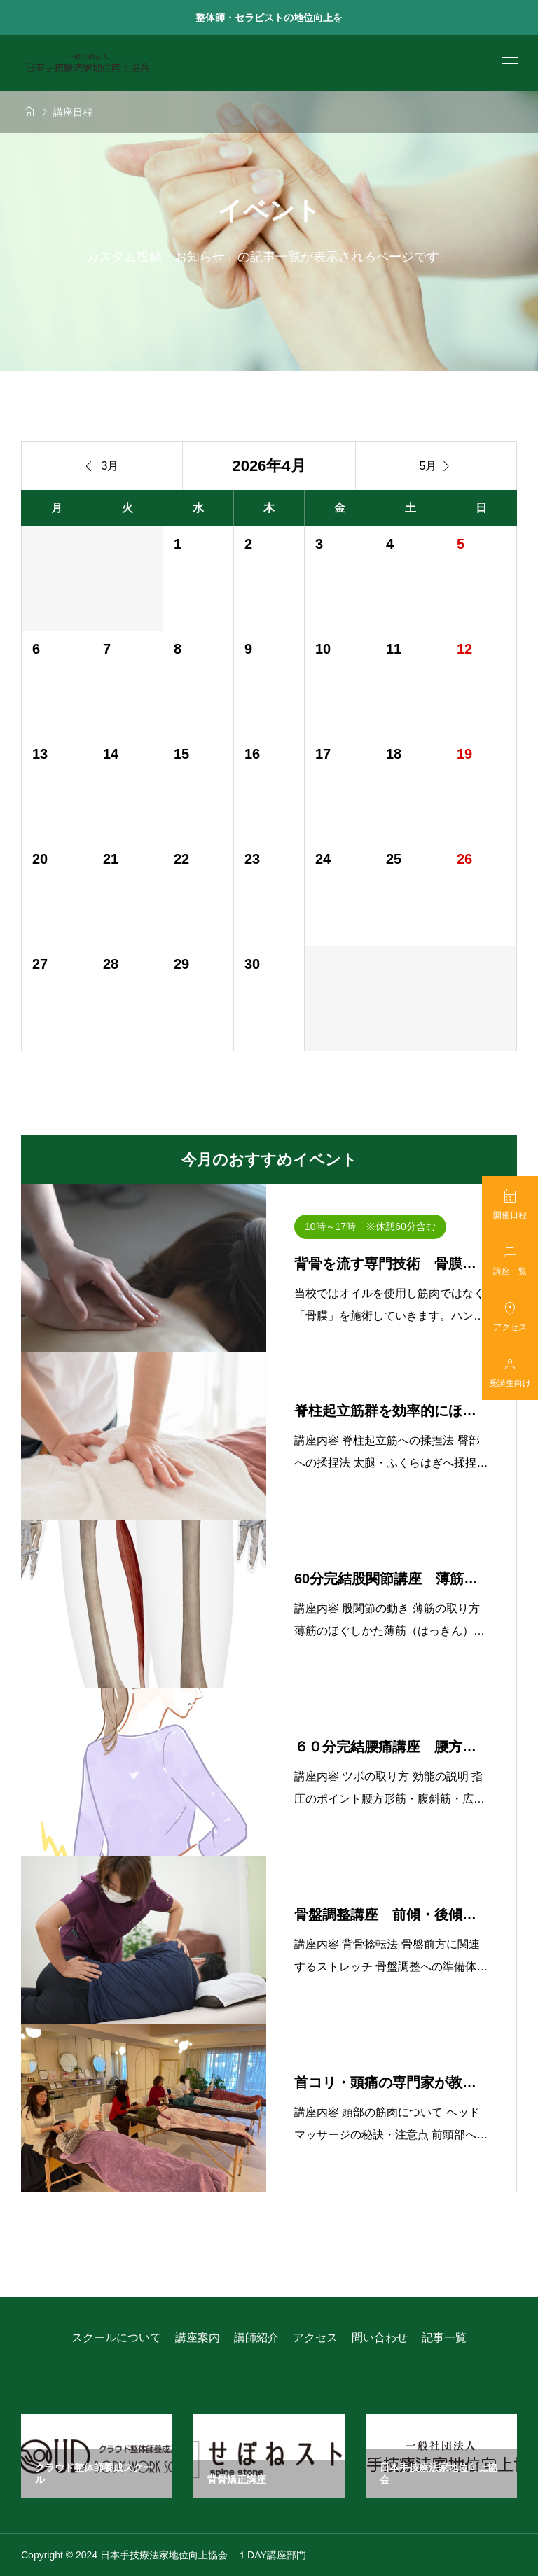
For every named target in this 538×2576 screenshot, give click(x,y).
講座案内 (197, 2338)
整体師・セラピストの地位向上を (269, 17)
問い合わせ (380, 2338)
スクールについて (116, 2338)
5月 (436, 466)
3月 (102, 466)
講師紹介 (256, 2338)
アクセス (315, 2338)
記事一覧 (444, 2338)
